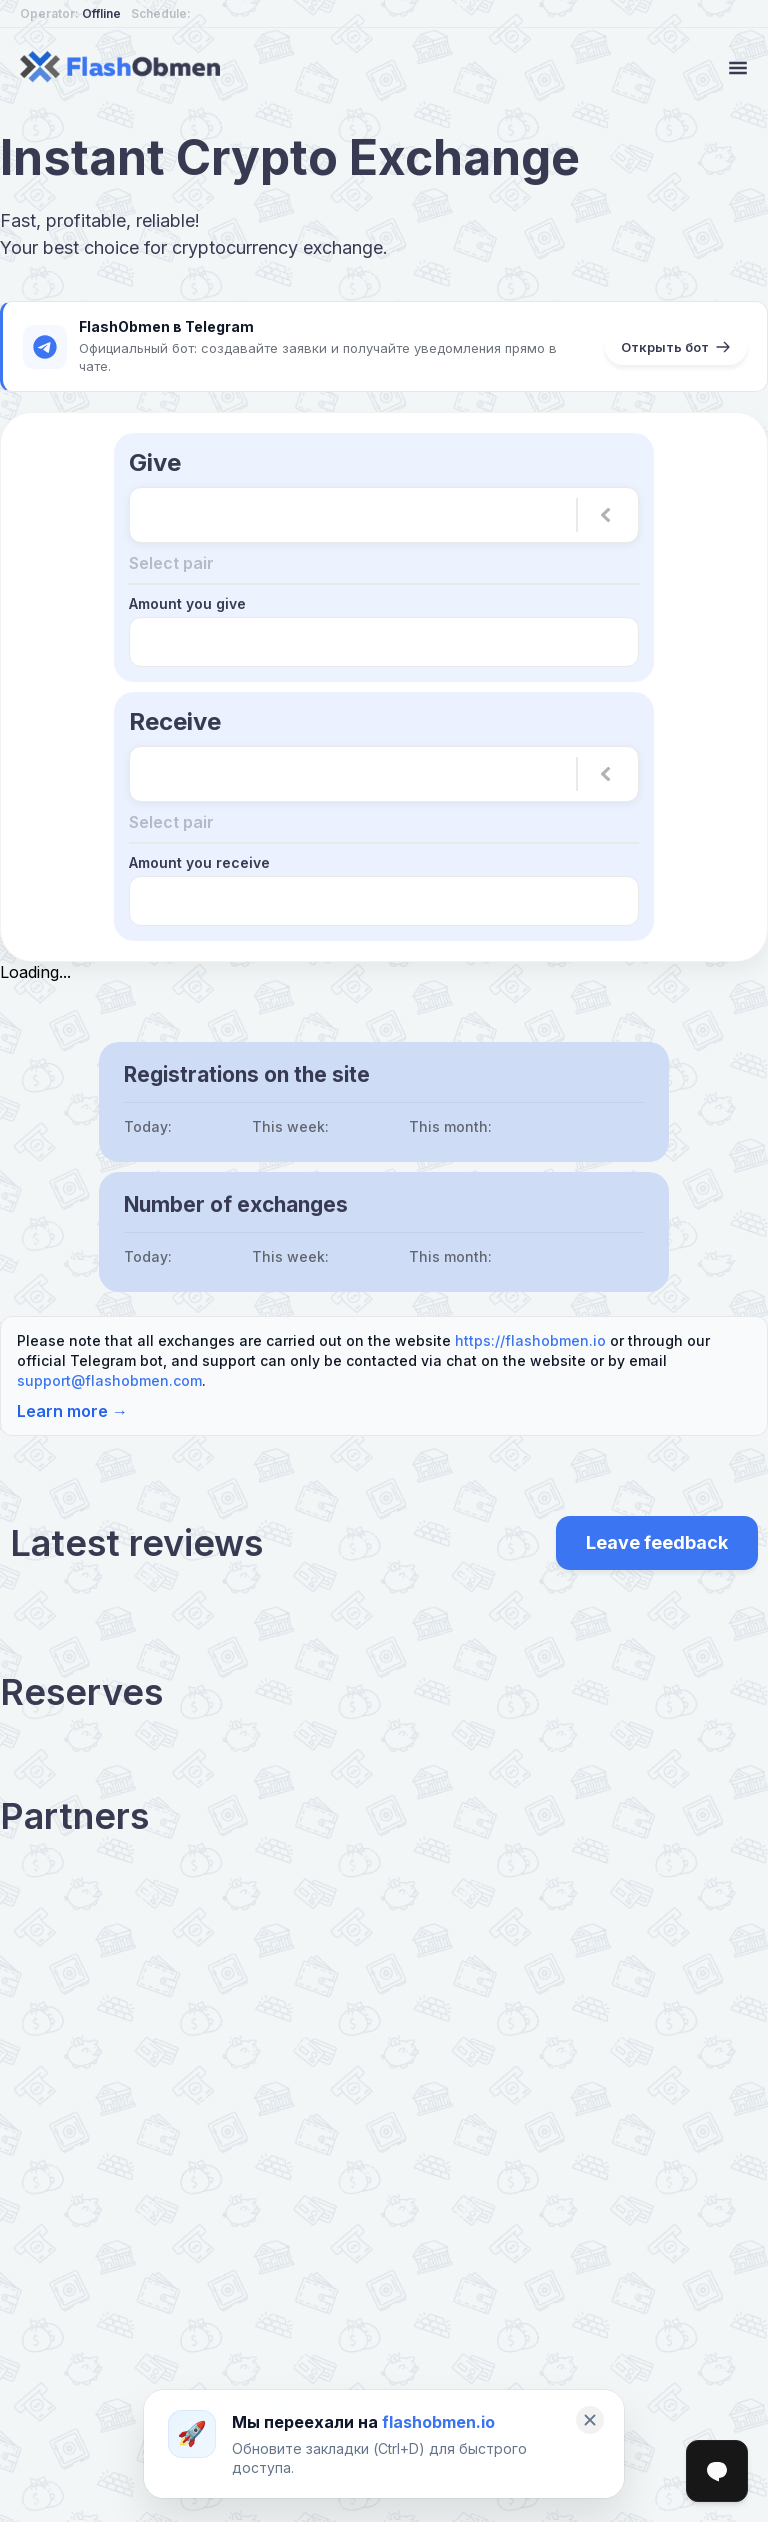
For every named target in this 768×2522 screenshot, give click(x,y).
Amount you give (187, 599)
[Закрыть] (590, 2420)
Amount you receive (199, 854)
